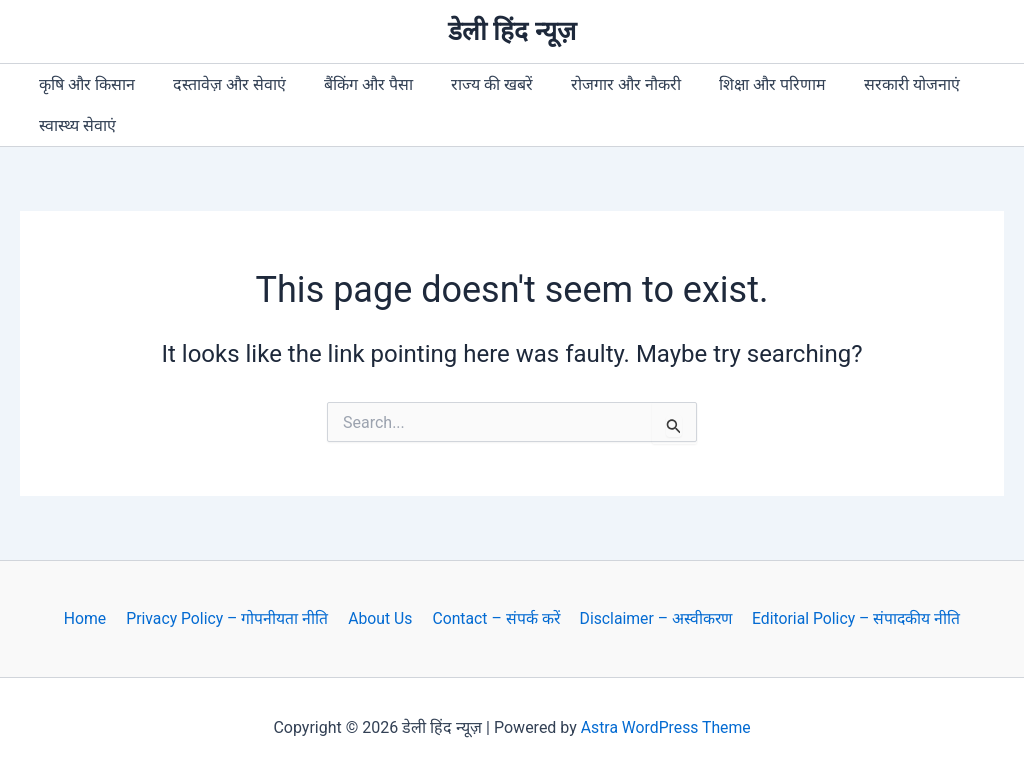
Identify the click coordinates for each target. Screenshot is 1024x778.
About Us (379, 618)
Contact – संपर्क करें (492, 618)
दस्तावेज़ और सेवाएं (220, 84)
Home (89, 618)
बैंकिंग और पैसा (353, 84)
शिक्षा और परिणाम (739, 84)
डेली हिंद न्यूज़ (512, 31)
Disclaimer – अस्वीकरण (651, 618)
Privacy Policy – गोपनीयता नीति (229, 618)
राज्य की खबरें (471, 84)
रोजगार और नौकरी (599, 84)
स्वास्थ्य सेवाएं (74, 125)
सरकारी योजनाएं (873, 84)
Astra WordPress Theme (665, 727)
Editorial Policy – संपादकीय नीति (850, 618)
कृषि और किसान (84, 84)
